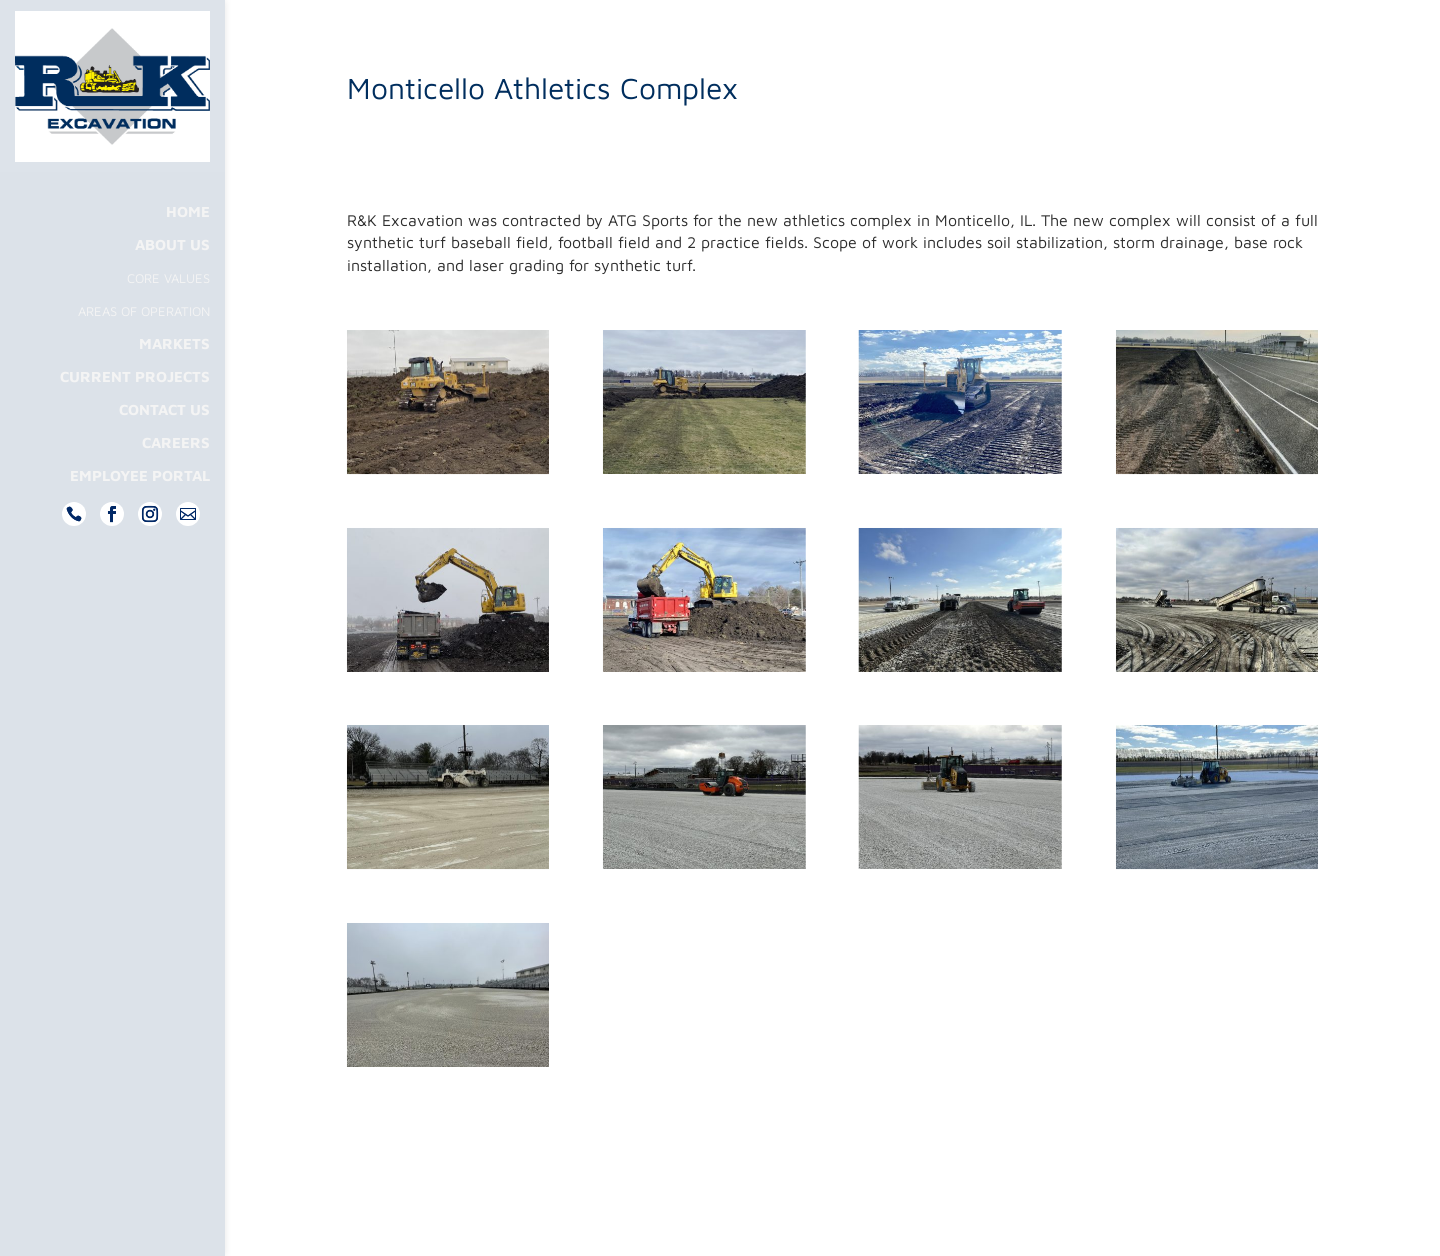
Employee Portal (140, 515)
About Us (172, 284)
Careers (176, 482)
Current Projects (135, 416)
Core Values (168, 317)
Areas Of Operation (144, 350)
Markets (174, 383)
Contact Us (164, 449)
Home (188, 251)
